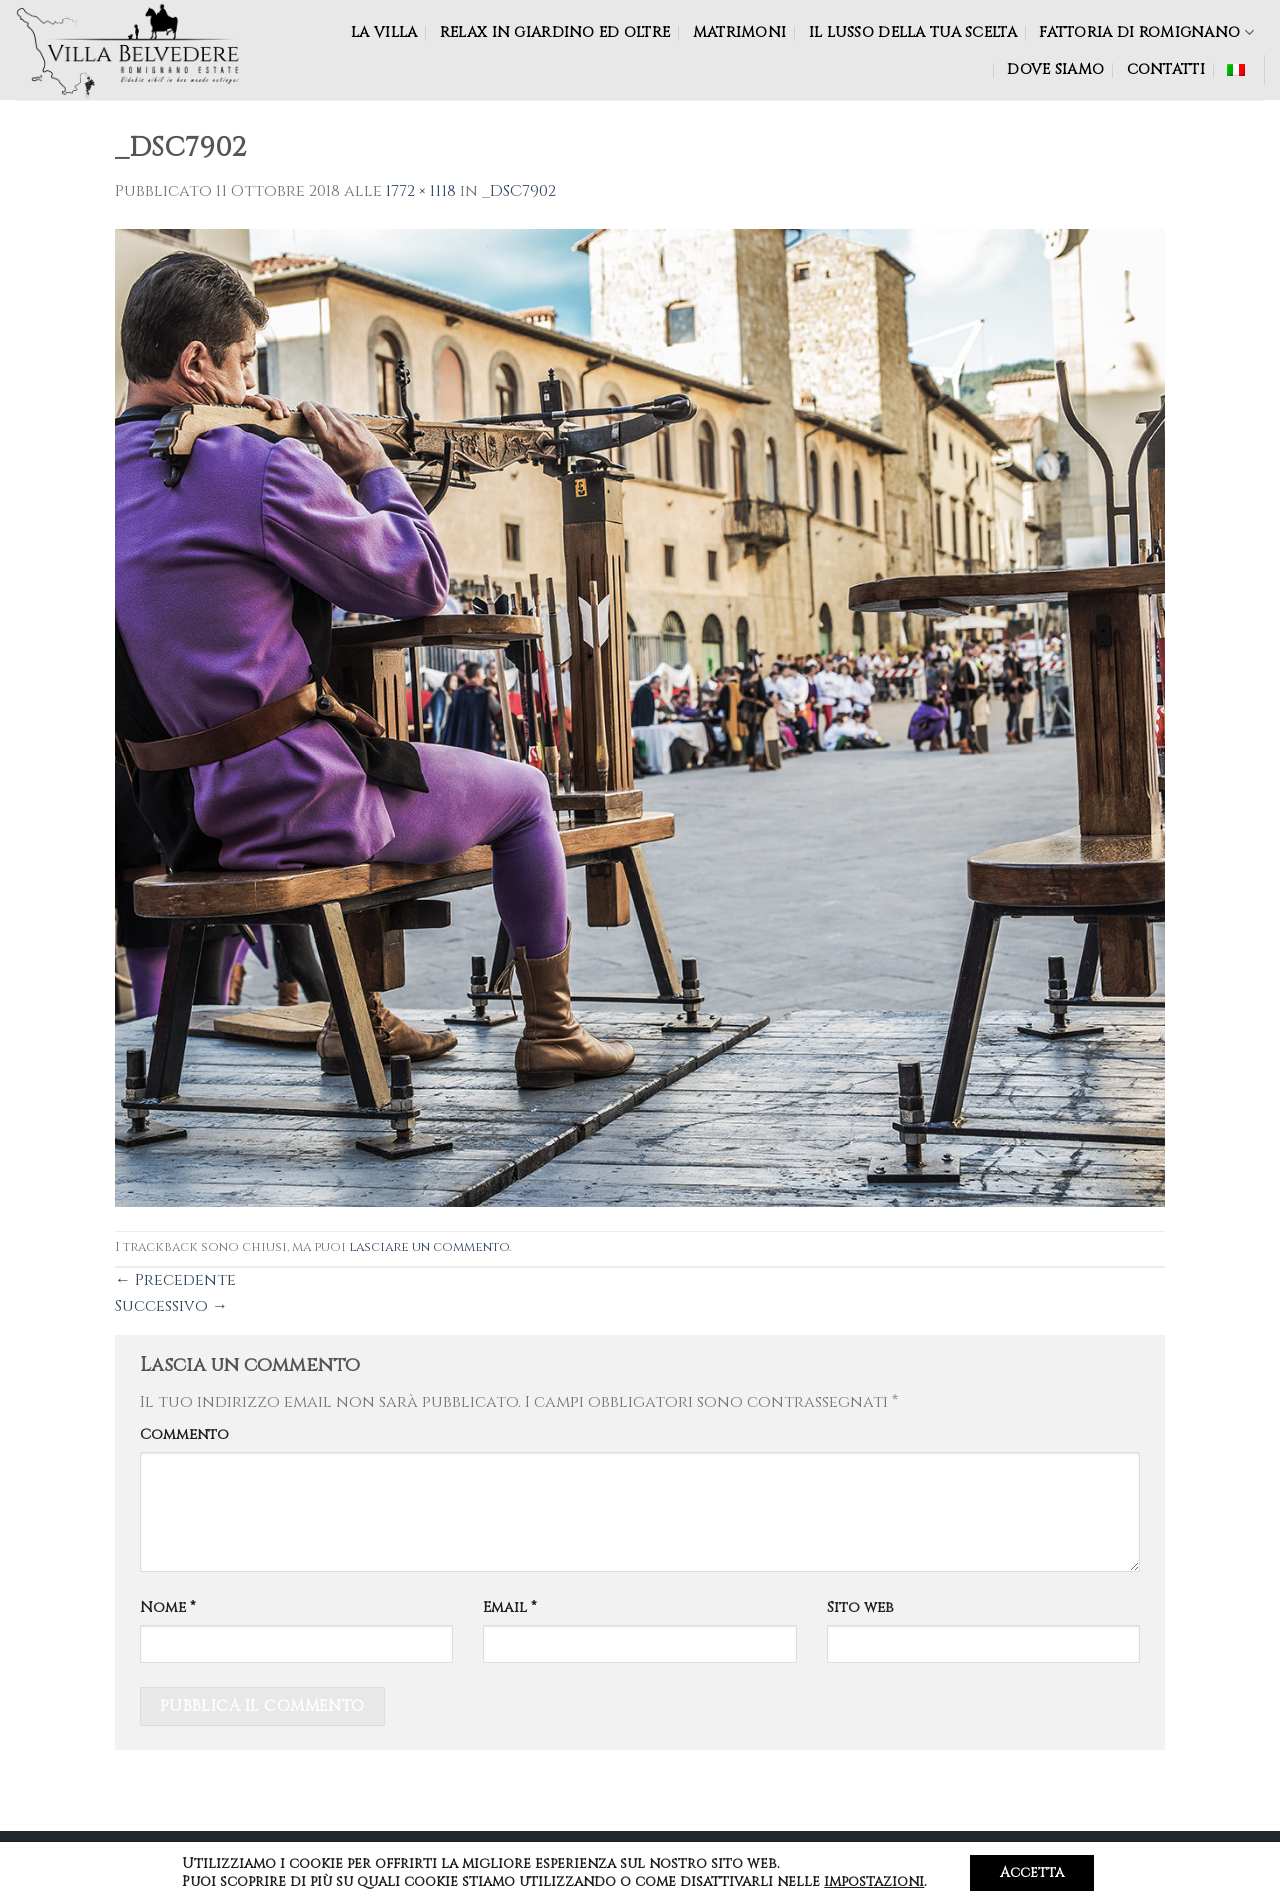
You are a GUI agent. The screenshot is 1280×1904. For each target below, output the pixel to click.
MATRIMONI (740, 32)
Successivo (171, 1306)
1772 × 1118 (421, 191)
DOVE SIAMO (1055, 69)
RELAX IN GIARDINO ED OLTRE (555, 32)
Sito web (860, 1607)
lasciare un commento (429, 1247)
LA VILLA (384, 32)
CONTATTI (1166, 69)
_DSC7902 (519, 191)
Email (510, 1607)
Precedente (175, 1280)
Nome (168, 1607)
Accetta (1032, 1872)
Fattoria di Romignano (1146, 32)
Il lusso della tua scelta (913, 32)
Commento (184, 1434)
